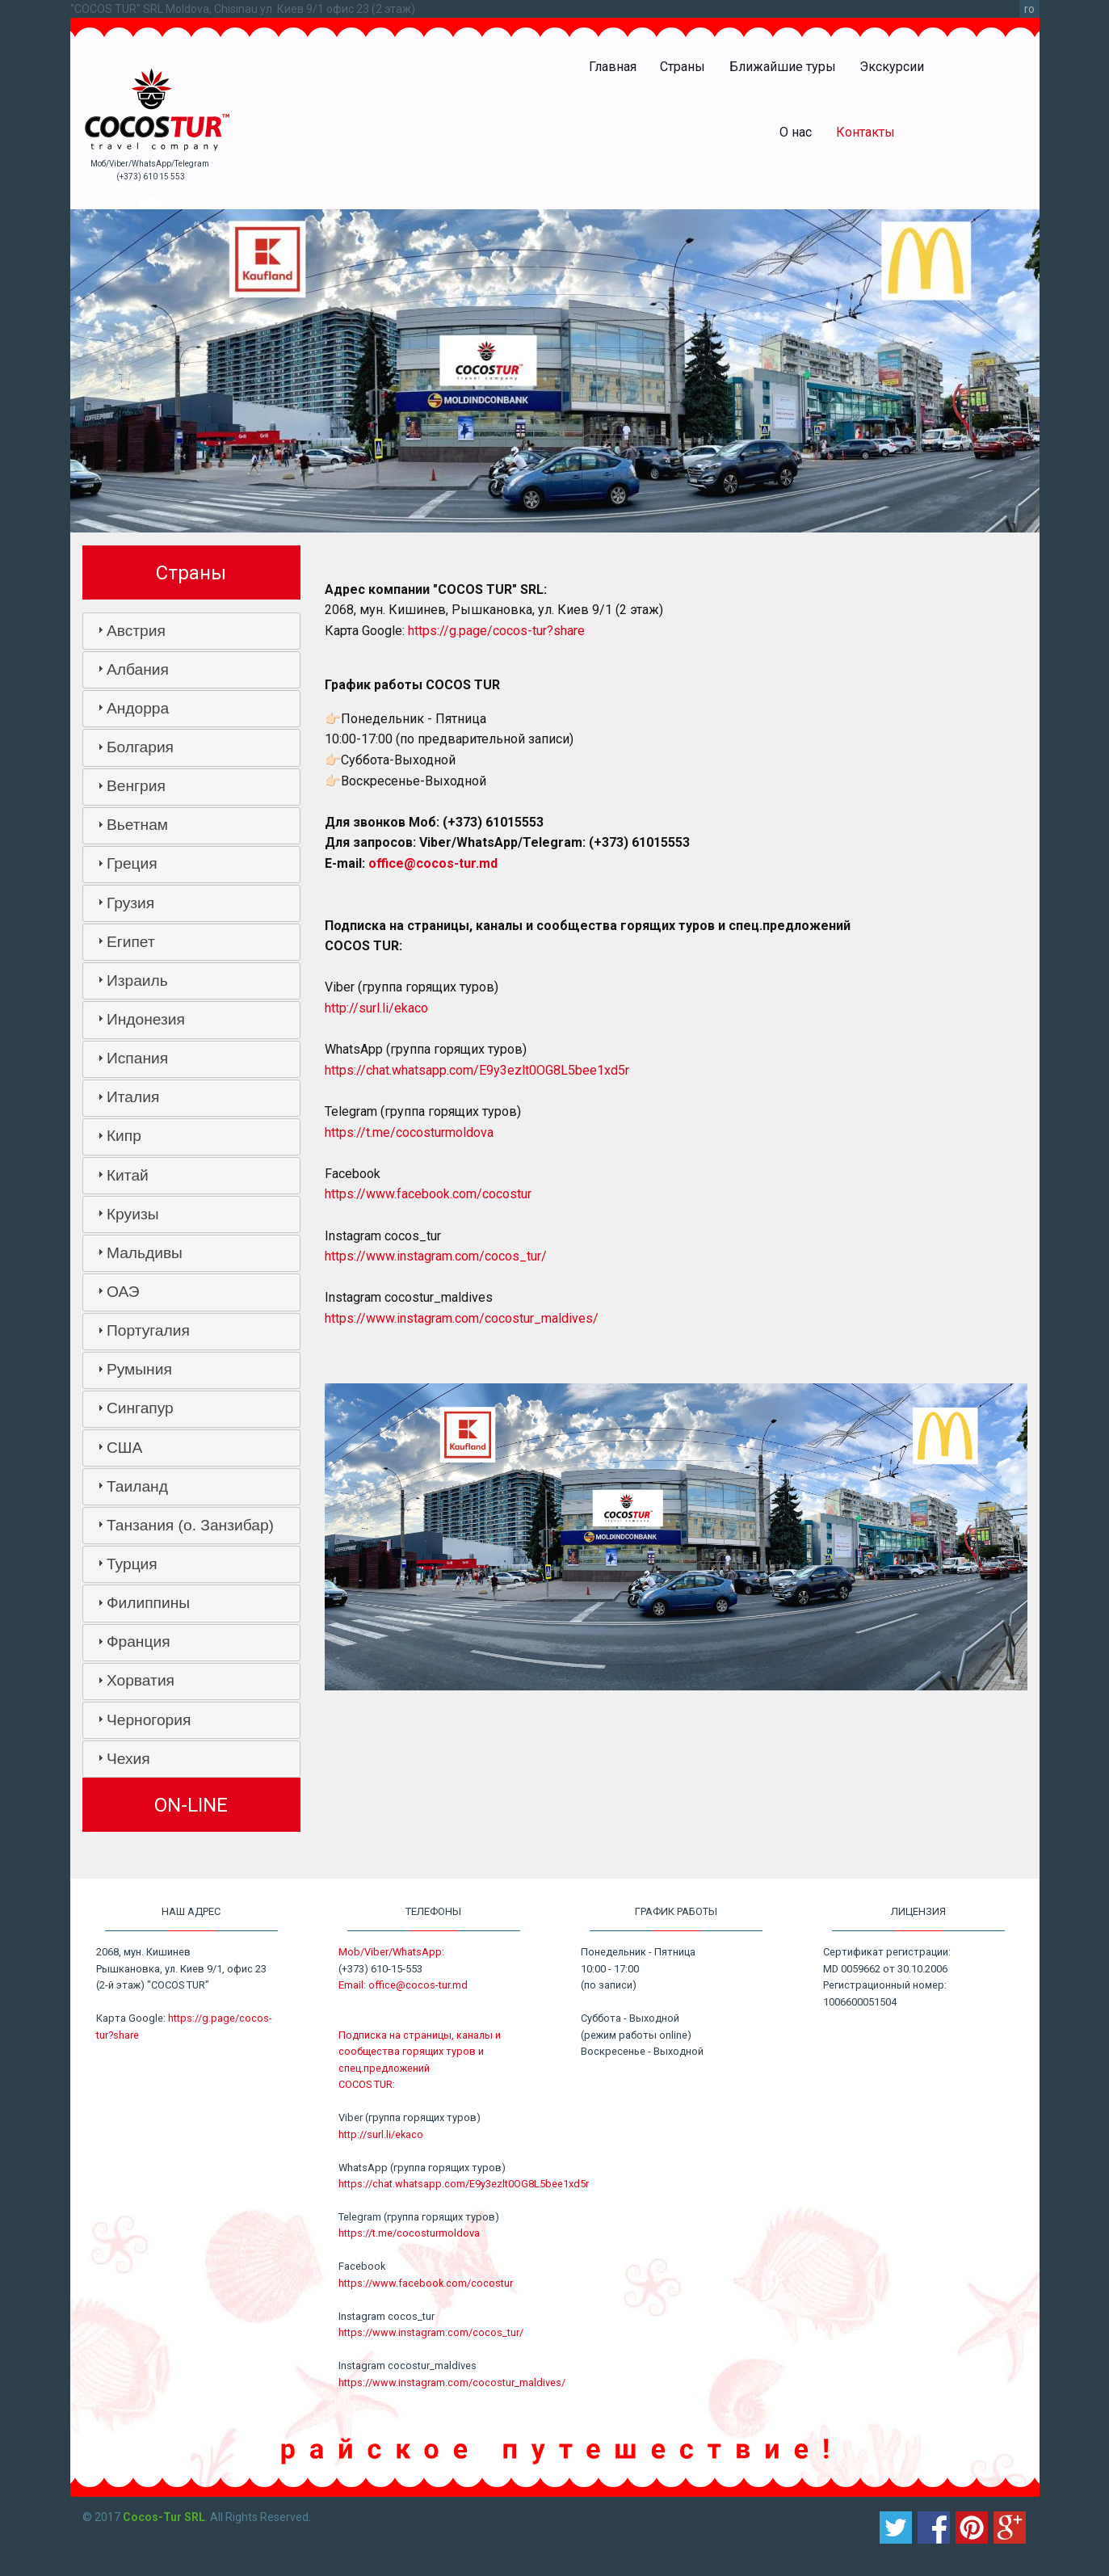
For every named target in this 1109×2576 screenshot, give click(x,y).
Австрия (136, 630)
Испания (137, 1058)
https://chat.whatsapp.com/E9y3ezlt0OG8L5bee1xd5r (477, 1070)
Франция (138, 1641)
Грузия (130, 902)
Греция (132, 863)
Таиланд (137, 1486)
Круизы (133, 1214)
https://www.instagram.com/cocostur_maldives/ (462, 1318)
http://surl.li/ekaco (376, 1008)
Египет (131, 941)
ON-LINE (191, 1805)
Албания (138, 669)
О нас (795, 132)
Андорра (138, 708)
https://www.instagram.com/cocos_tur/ (436, 1256)
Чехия (128, 1758)
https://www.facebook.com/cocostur (428, 1194)
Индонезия (146, 1019)
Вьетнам (137, 824)
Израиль (137, 980)
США (124, 1447)
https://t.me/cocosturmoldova (409, 1132)
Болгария (140, 747)
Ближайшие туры (782, 66)
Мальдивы (145, 1252)
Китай (128, 1175)
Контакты (865, 132)
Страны (682, 66)
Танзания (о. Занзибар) (190, 1525)
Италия (133, 1096)
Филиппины (148, 1602)
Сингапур (140, 1408)
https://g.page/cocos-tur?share (496, 630)
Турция (132, 1563)
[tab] (191, 631)
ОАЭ (123, 1291)
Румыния (139, 1369)
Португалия (148, 1330)
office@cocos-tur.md (433, 863)
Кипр (124, 1135)
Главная (612, 66)
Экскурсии (891, 66)
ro (1029, 8)
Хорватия (140, 1680)
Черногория (149, 1719)
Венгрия (136, 785)
